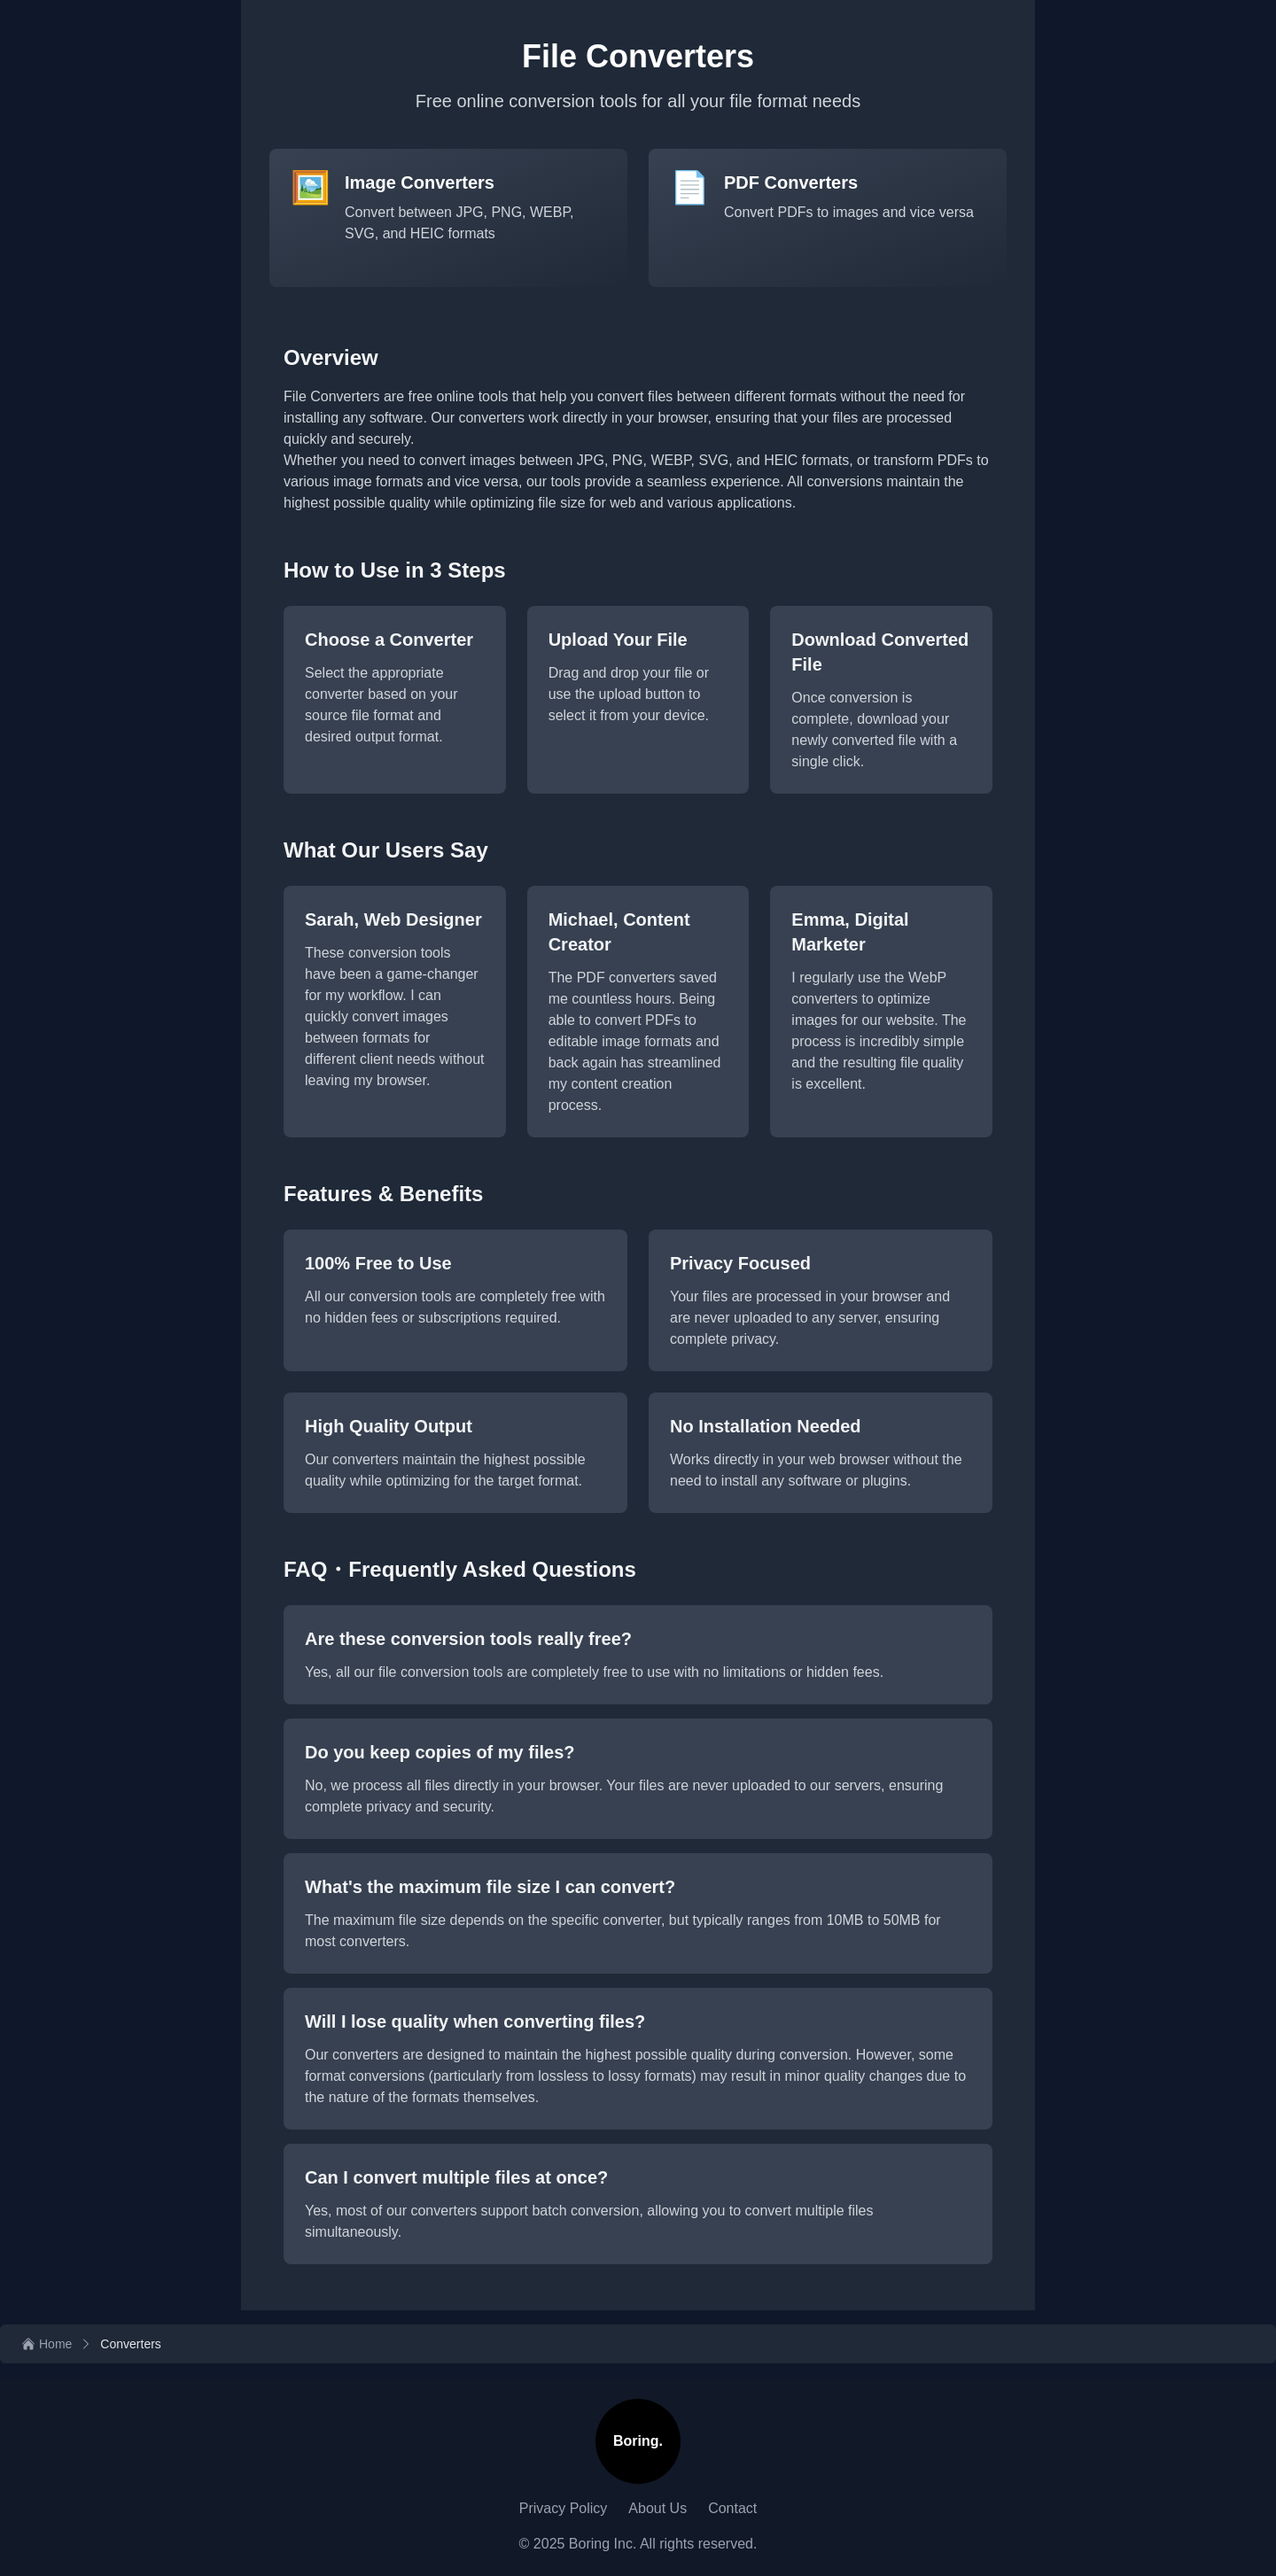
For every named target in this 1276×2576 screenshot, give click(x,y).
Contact (732, 2508)
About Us (657, 2508)
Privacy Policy (563, 2508)
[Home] (46, 2344)
